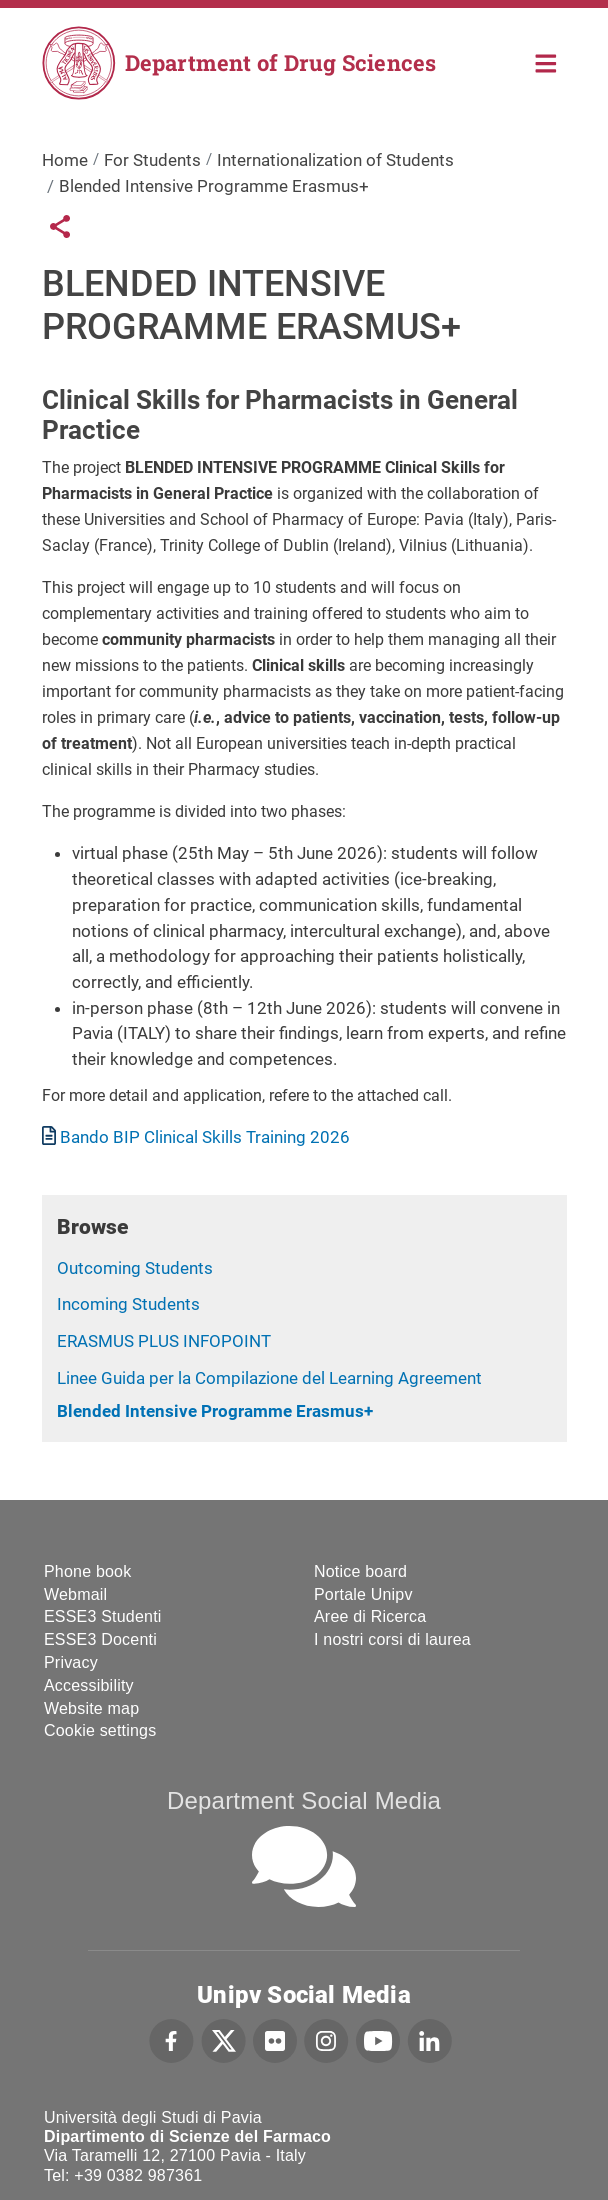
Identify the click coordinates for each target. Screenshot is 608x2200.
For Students (152, 160)
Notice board (360, 1571)
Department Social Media (304, 1800)
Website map (91, 1708)
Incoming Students (128, 1304)
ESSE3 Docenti (100, 1639)
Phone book (87, 1571)
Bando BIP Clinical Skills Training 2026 (205, 1137)
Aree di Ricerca (370, 1616)
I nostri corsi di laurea (392, 1639)
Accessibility (89, 1685)
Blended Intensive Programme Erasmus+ (215, 1411)
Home (546, 61)
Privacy (71, 1662)
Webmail (75, 1594)
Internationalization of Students (335, 160)
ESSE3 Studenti (103, 1616)
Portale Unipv (363, 1594)
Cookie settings (100, 1730)
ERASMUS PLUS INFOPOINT (164, 1341)
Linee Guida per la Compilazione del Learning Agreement (269, 1378)
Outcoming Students (135, 1268)
